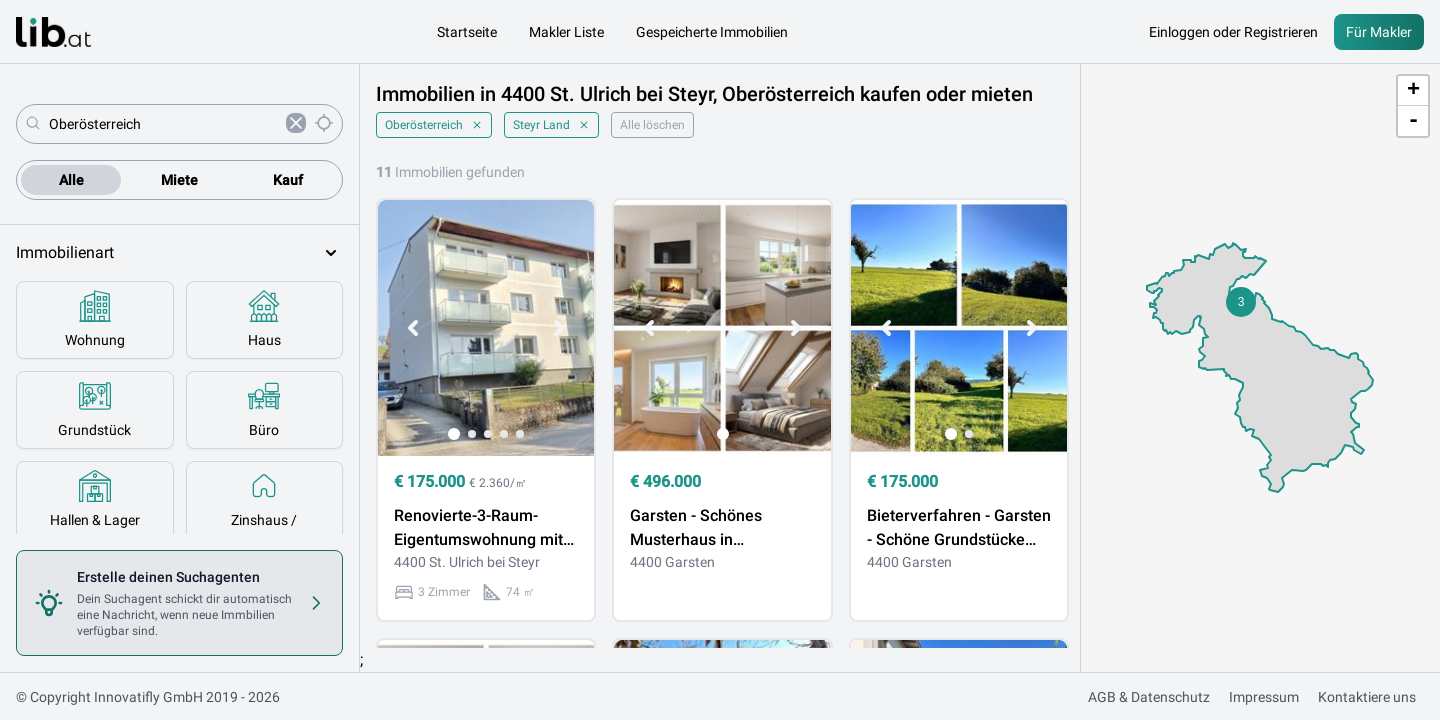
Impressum (1264, 697)
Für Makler (1379, 32)
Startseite (467, 32)
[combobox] (163, 124)
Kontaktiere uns (1367, 697)
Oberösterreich (434, 125)
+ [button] (1413, 91)
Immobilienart (179, 253)
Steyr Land (551, 125)
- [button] (1413, 121)
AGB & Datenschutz (1149, 697)
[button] (1241, 302)
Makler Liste (566, 32)
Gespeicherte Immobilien (712, 32)
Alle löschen (652, 125)
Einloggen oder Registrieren (1233, 32)
